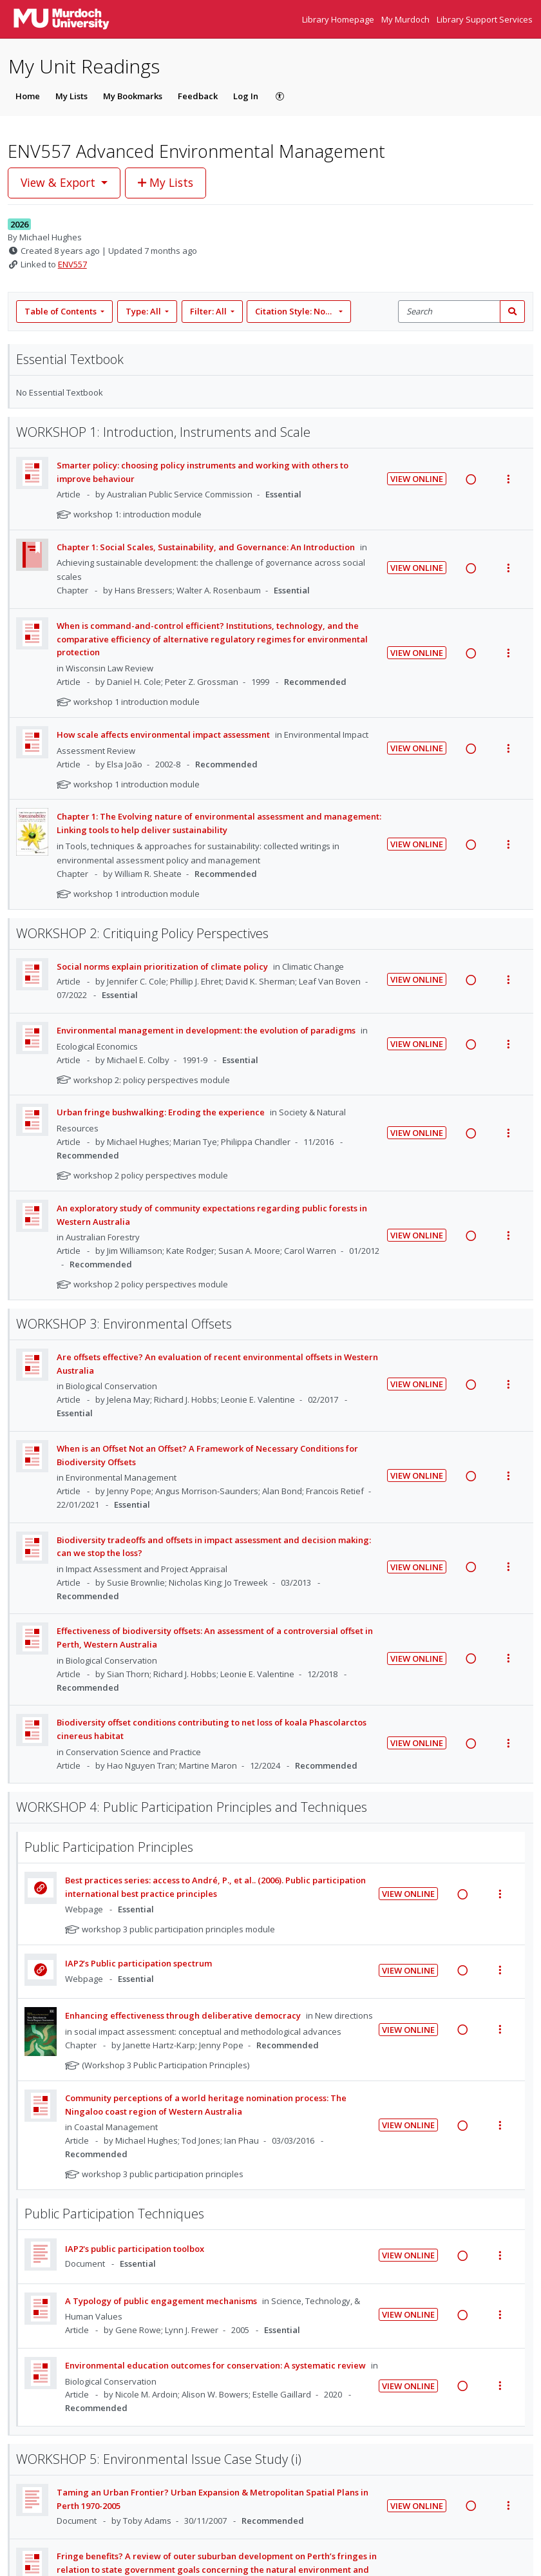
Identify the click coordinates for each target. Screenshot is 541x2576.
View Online (416, 479)
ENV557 (72, 264)
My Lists (71, 96)
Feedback (198, 96)
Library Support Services (485, 19)
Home (27, 96)
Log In (245, 96)
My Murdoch (406, 19)
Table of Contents (61, 311)
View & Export (60, 182)
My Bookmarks (132, 96)
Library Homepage (339, 19)
